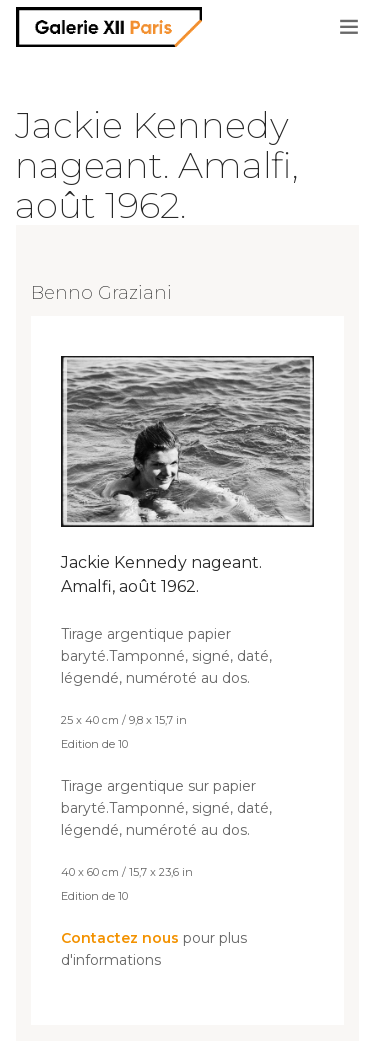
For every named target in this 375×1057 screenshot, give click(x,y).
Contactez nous (120, 938)
